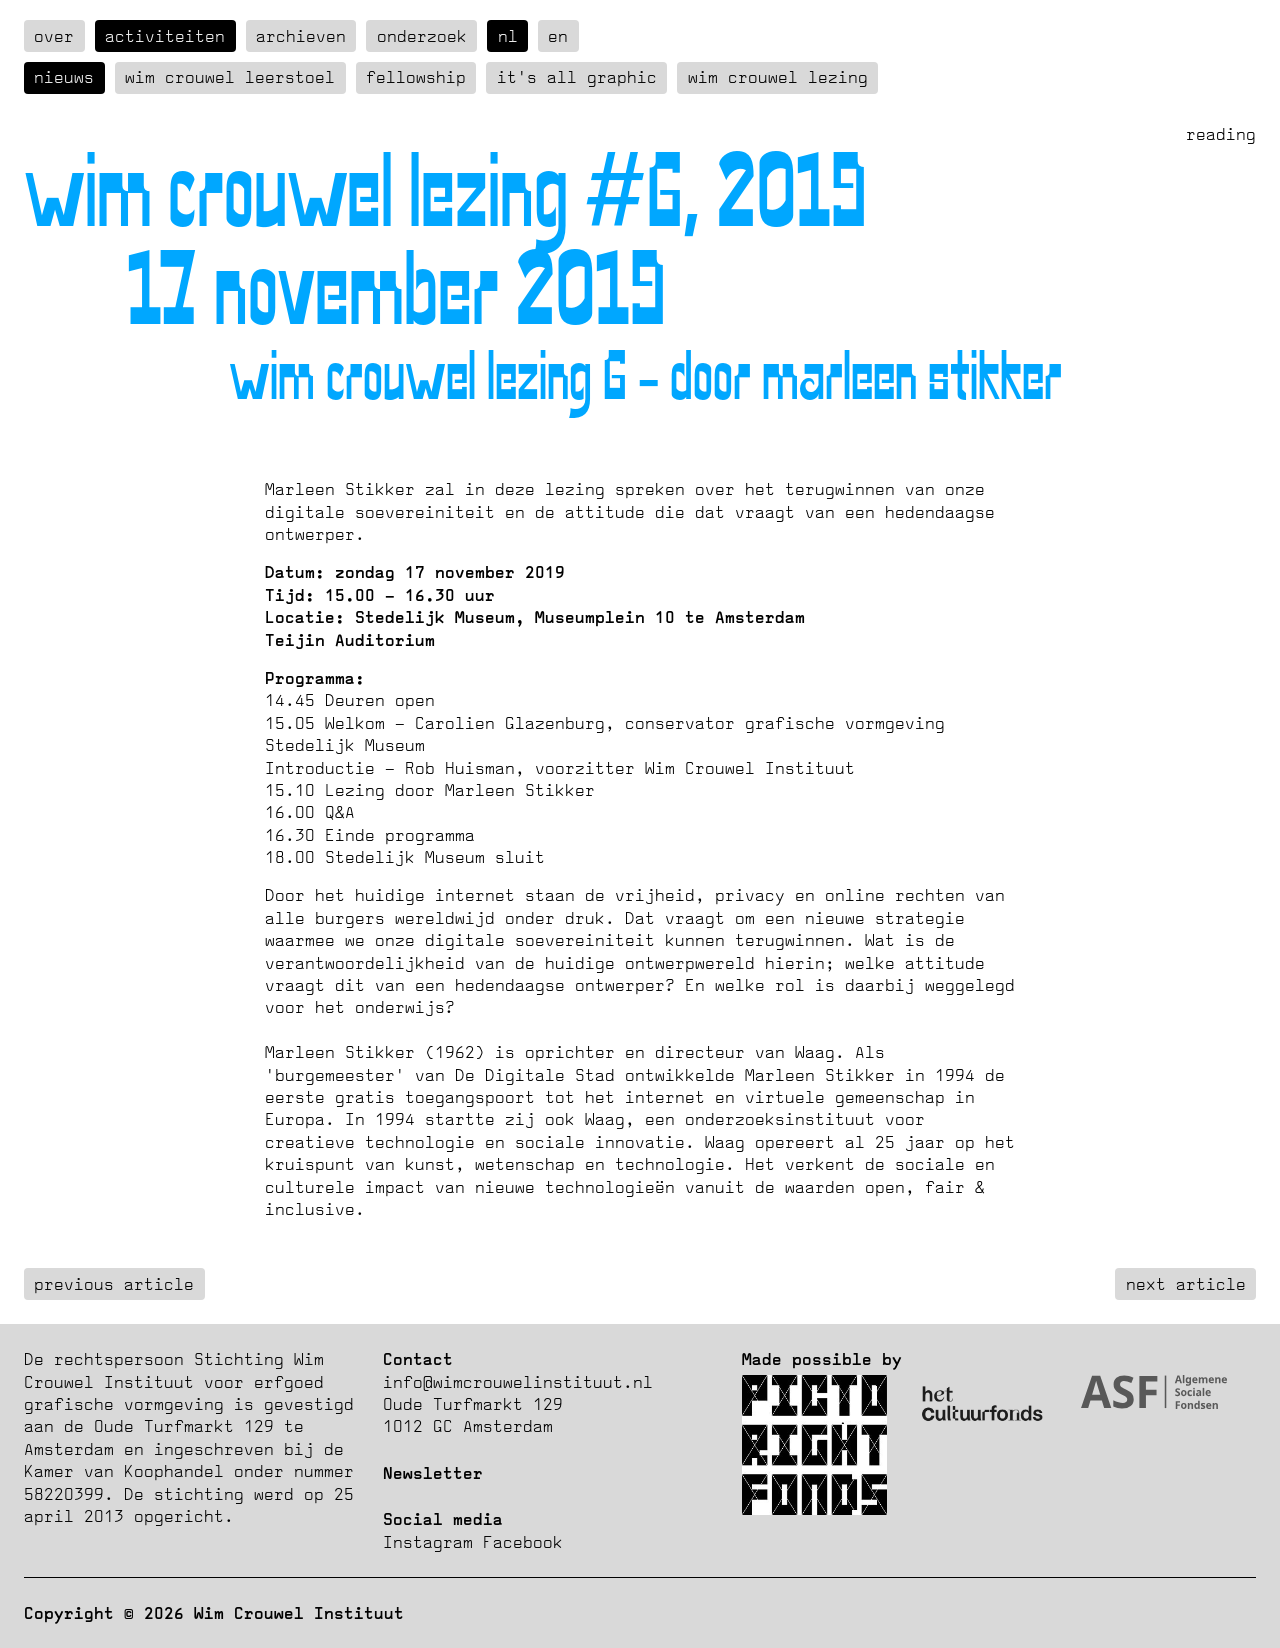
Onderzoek (422, 36)
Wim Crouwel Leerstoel (230, 77)
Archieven (301, 36)
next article (1186, 1284)
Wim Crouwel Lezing (778, 77)
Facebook (523, 1542)
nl (508, 36)
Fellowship (416, 77)
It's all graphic (577, 77)
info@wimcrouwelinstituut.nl (518, 1382)
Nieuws (64, 77)
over (54, 36)
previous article (114, 1284)
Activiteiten (165, 36)
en (558, 36)
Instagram (428, 1542)
